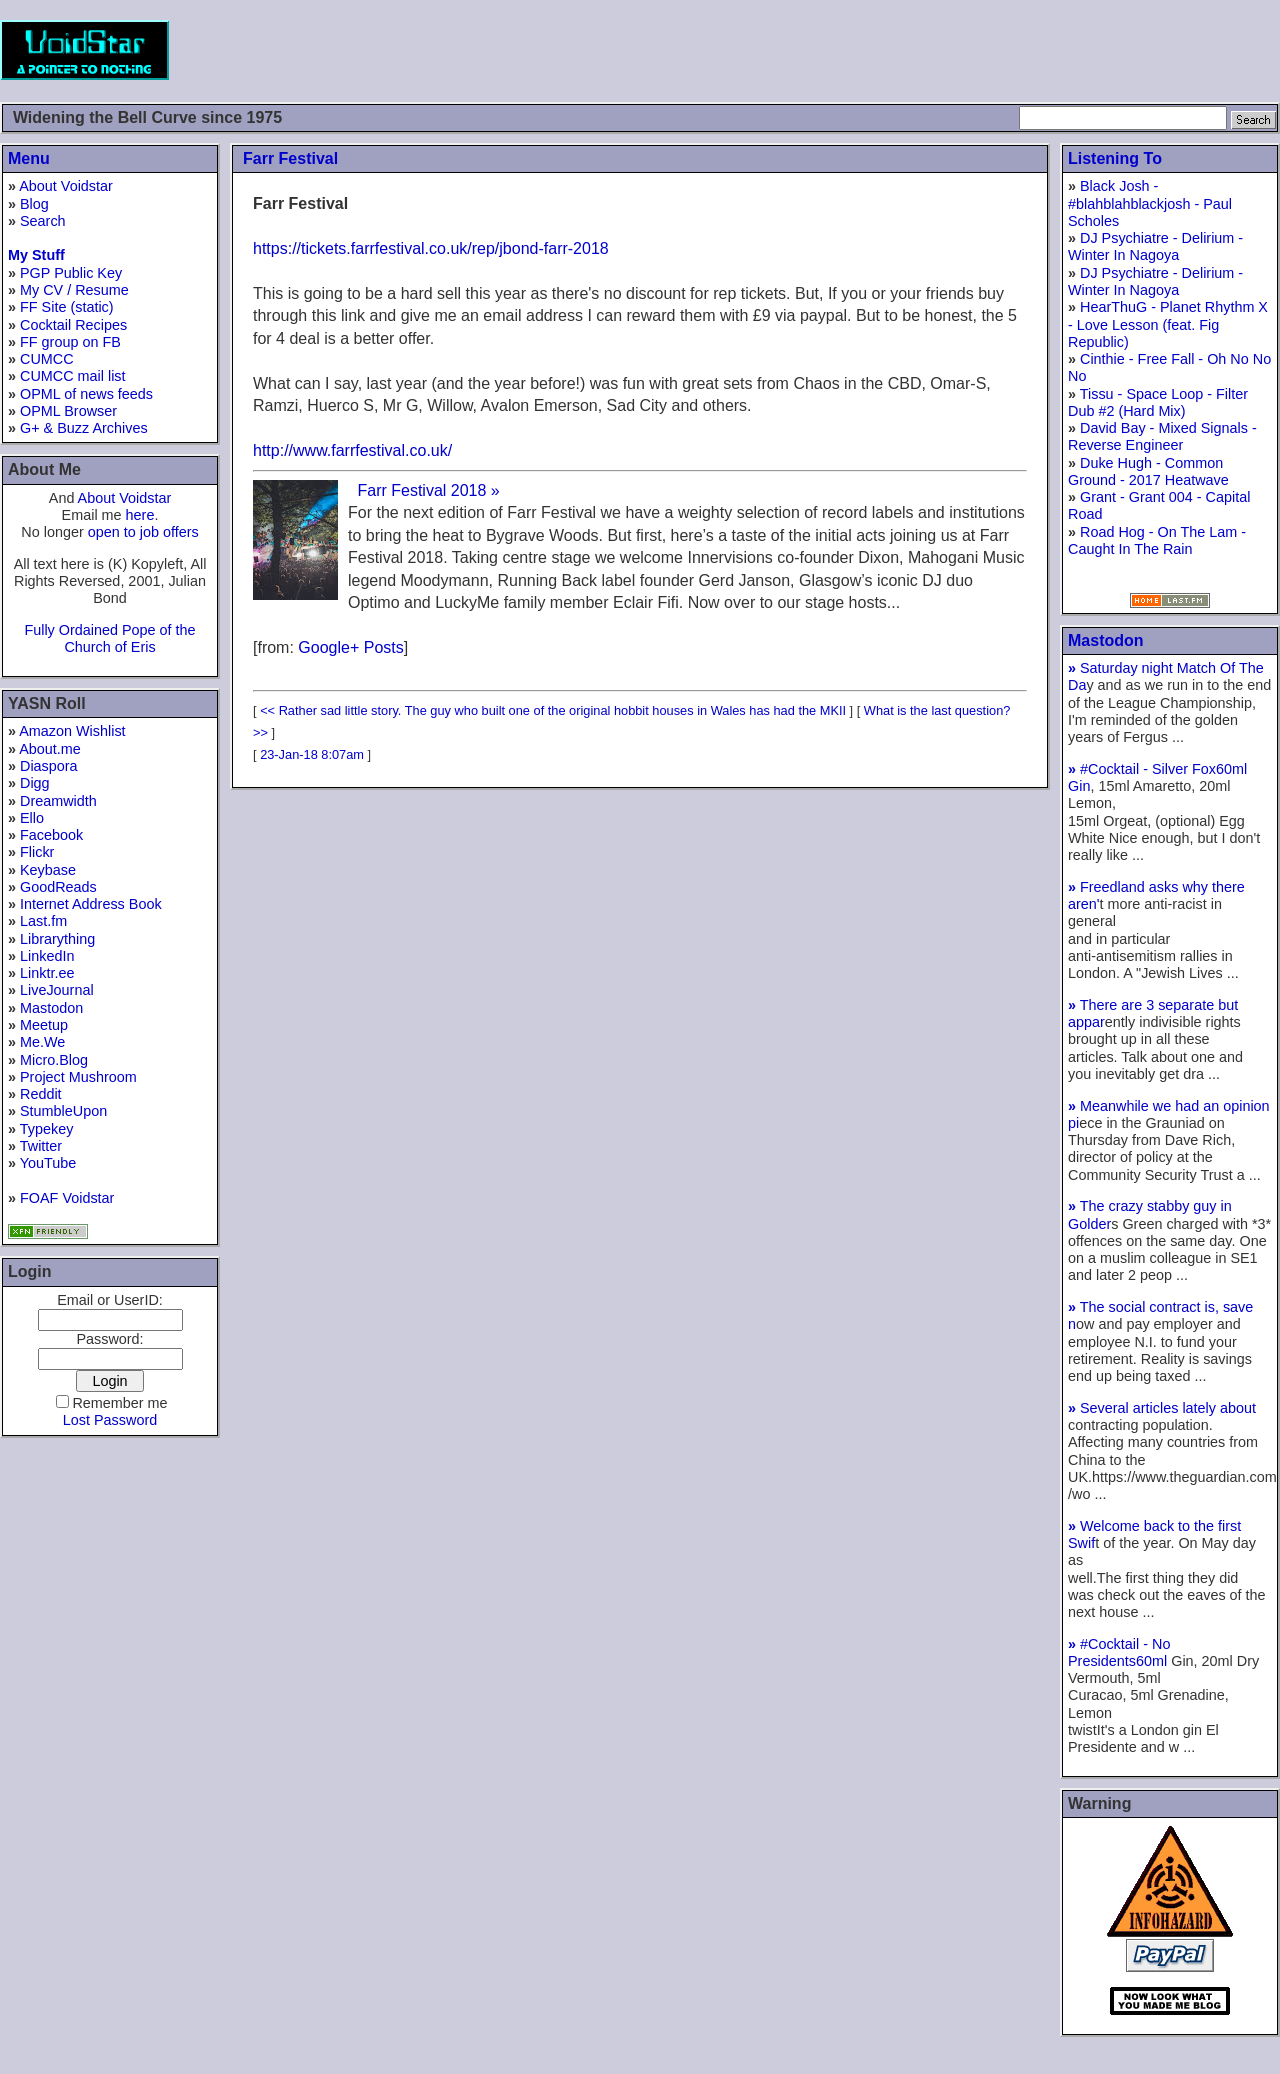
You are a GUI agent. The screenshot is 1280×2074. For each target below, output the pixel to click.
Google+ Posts (350, 647)
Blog (34, 204)
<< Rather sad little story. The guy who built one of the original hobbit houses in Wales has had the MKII (553, 710)
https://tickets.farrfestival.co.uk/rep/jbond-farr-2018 (431, 248)
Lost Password (110, 1420)
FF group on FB (70, 342)
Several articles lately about (1162, 1408)
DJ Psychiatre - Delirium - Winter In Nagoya (1155, 246)
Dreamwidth (58, 801)
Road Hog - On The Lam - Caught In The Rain (1157, 540)
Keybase (48, 870)
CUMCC (47, 359)
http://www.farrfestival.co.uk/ (352, 450)
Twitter (41, 1146)
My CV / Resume (74, 290)
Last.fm (43, 921)
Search (43, 221)
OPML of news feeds (86, 394)
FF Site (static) (67, 307)
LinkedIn (47, 956)
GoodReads (58, 887)
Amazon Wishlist (72, 731)
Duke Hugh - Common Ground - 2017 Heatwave (1148, 471)
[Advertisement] (916, 50)
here (140, 515)
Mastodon (51, 1008)
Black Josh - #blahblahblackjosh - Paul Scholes (1150, 203)
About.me (50, 749)
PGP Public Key (71, 273)
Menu (29, 158)
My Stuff (36, 255)
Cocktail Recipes (73, 325)
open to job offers (143, 532)
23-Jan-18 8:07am (312, 754)
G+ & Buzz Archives (84, 428)
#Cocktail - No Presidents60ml (1119, 1652)
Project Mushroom (78, 1077)
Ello (32, 818)
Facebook (51, 835)
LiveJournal (57, 990)
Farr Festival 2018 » (428, 490)
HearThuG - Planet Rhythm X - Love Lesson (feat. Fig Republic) (1168, 324)
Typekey (47, 1129)
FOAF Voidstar (67, 1198)
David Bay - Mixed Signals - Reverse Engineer (1162, 436)
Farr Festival (290, 158)
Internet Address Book (91, 904)
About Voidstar (66, 186)
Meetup (44, 1025)
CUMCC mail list (73, 376)
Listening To (1115, 158)
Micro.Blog (54, 1060)
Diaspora (49, 766)
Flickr (37, 852)
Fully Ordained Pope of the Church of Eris (109, 638)
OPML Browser (68, 411)
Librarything (57, 939)
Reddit (41, 1094)
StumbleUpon (63, 1111)
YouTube (48, 1163)
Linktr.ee (47, 973)
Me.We (42, 1042)
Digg (35, 783)
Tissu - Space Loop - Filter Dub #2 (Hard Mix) (1158, 402)
